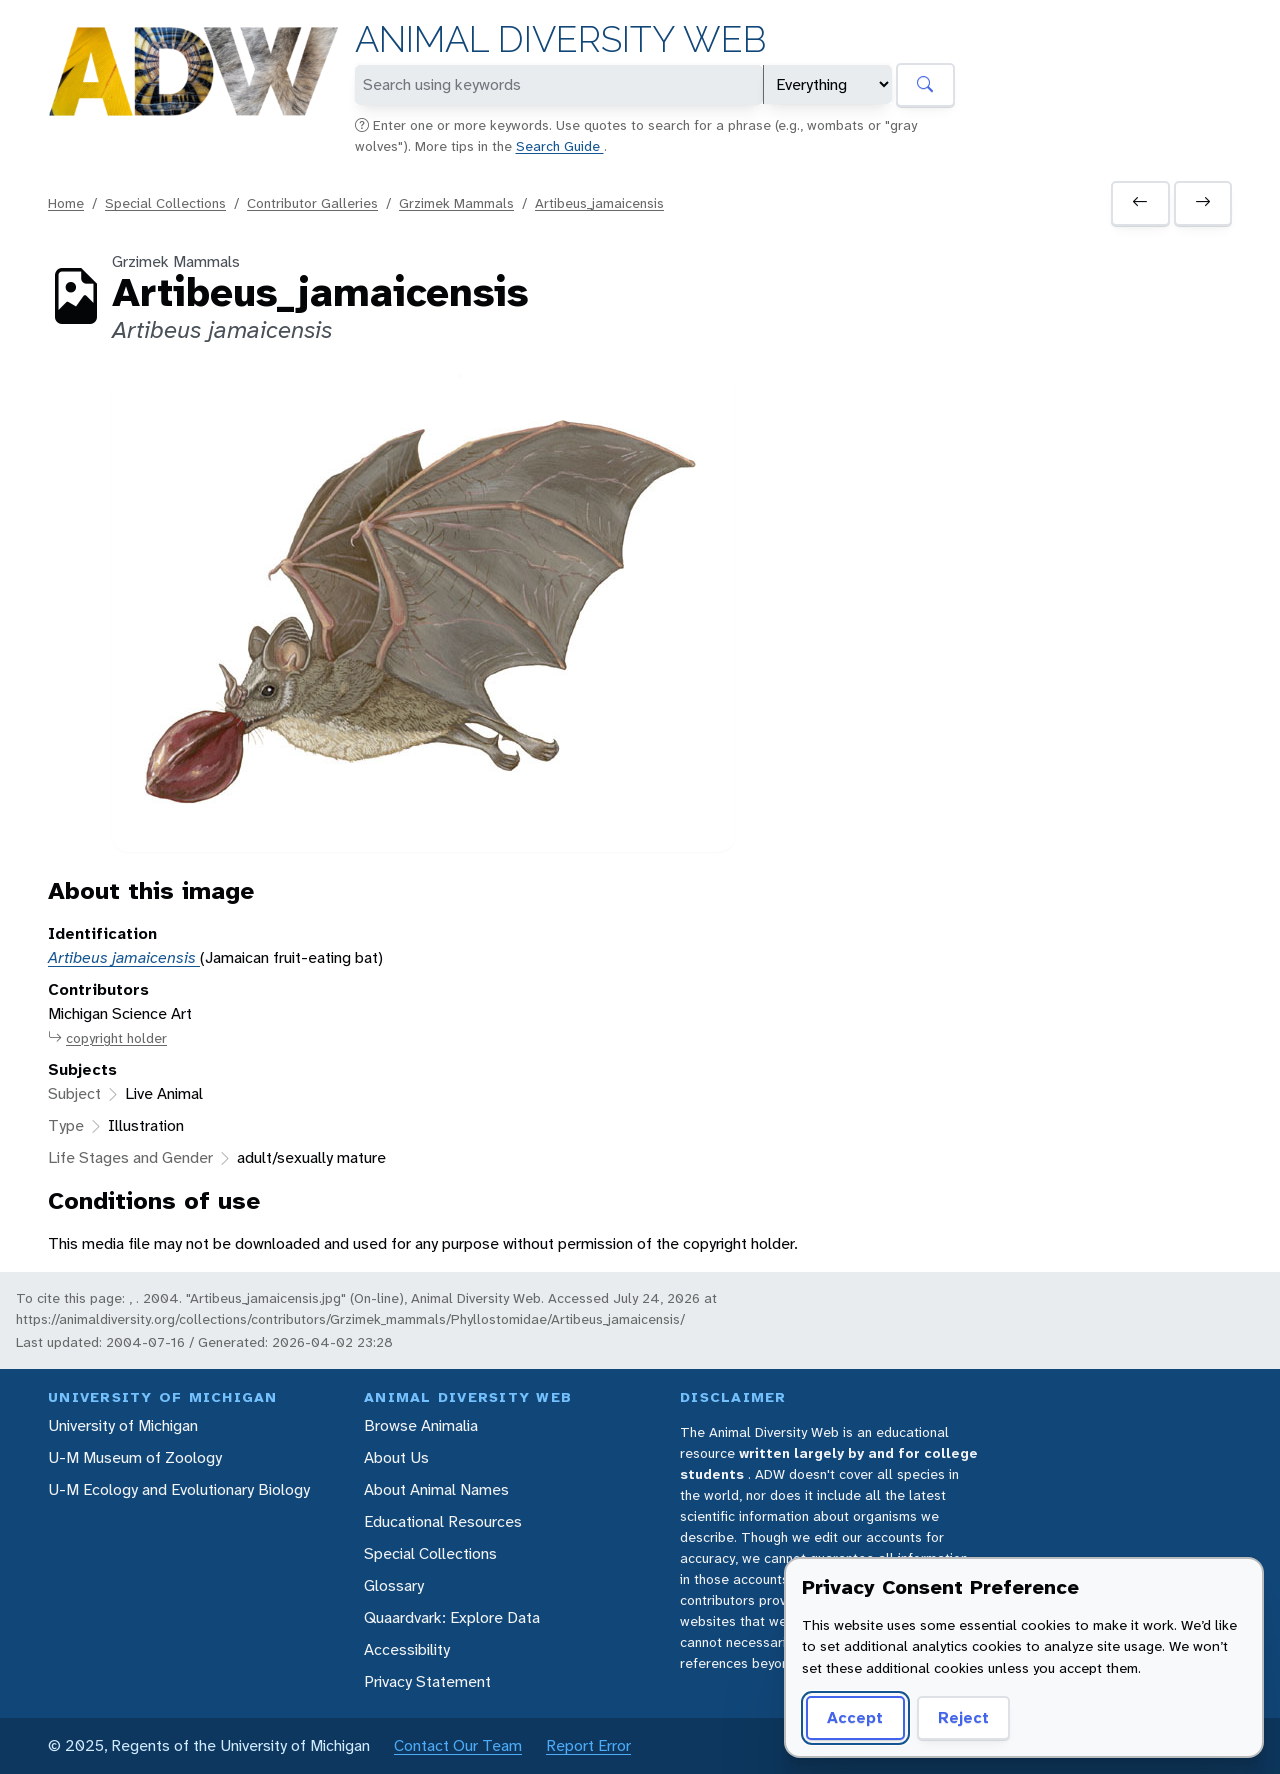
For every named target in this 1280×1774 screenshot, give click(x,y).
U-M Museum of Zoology (135, 1457)
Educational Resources (443, 1521)
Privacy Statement (427, 1681)
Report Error (588, 1745)
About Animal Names (436, 1489)
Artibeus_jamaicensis (599, 203)
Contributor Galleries (312, 203)
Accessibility (407, 1649)
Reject (963, 1717)
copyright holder (107, 1038)
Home (66, 203)
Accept (855, 1717)
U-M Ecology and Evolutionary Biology (179, 1489)
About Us (396, 1457)
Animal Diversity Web (560, 39)
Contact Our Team (458, 1745)
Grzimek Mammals (456, 203)
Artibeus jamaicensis (124, 957)
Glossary (394, 1585)
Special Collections (165, 203)
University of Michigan (123, 1425)
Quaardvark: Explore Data (452, 1617)
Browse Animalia (421, 1425)
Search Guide (560, 146)
